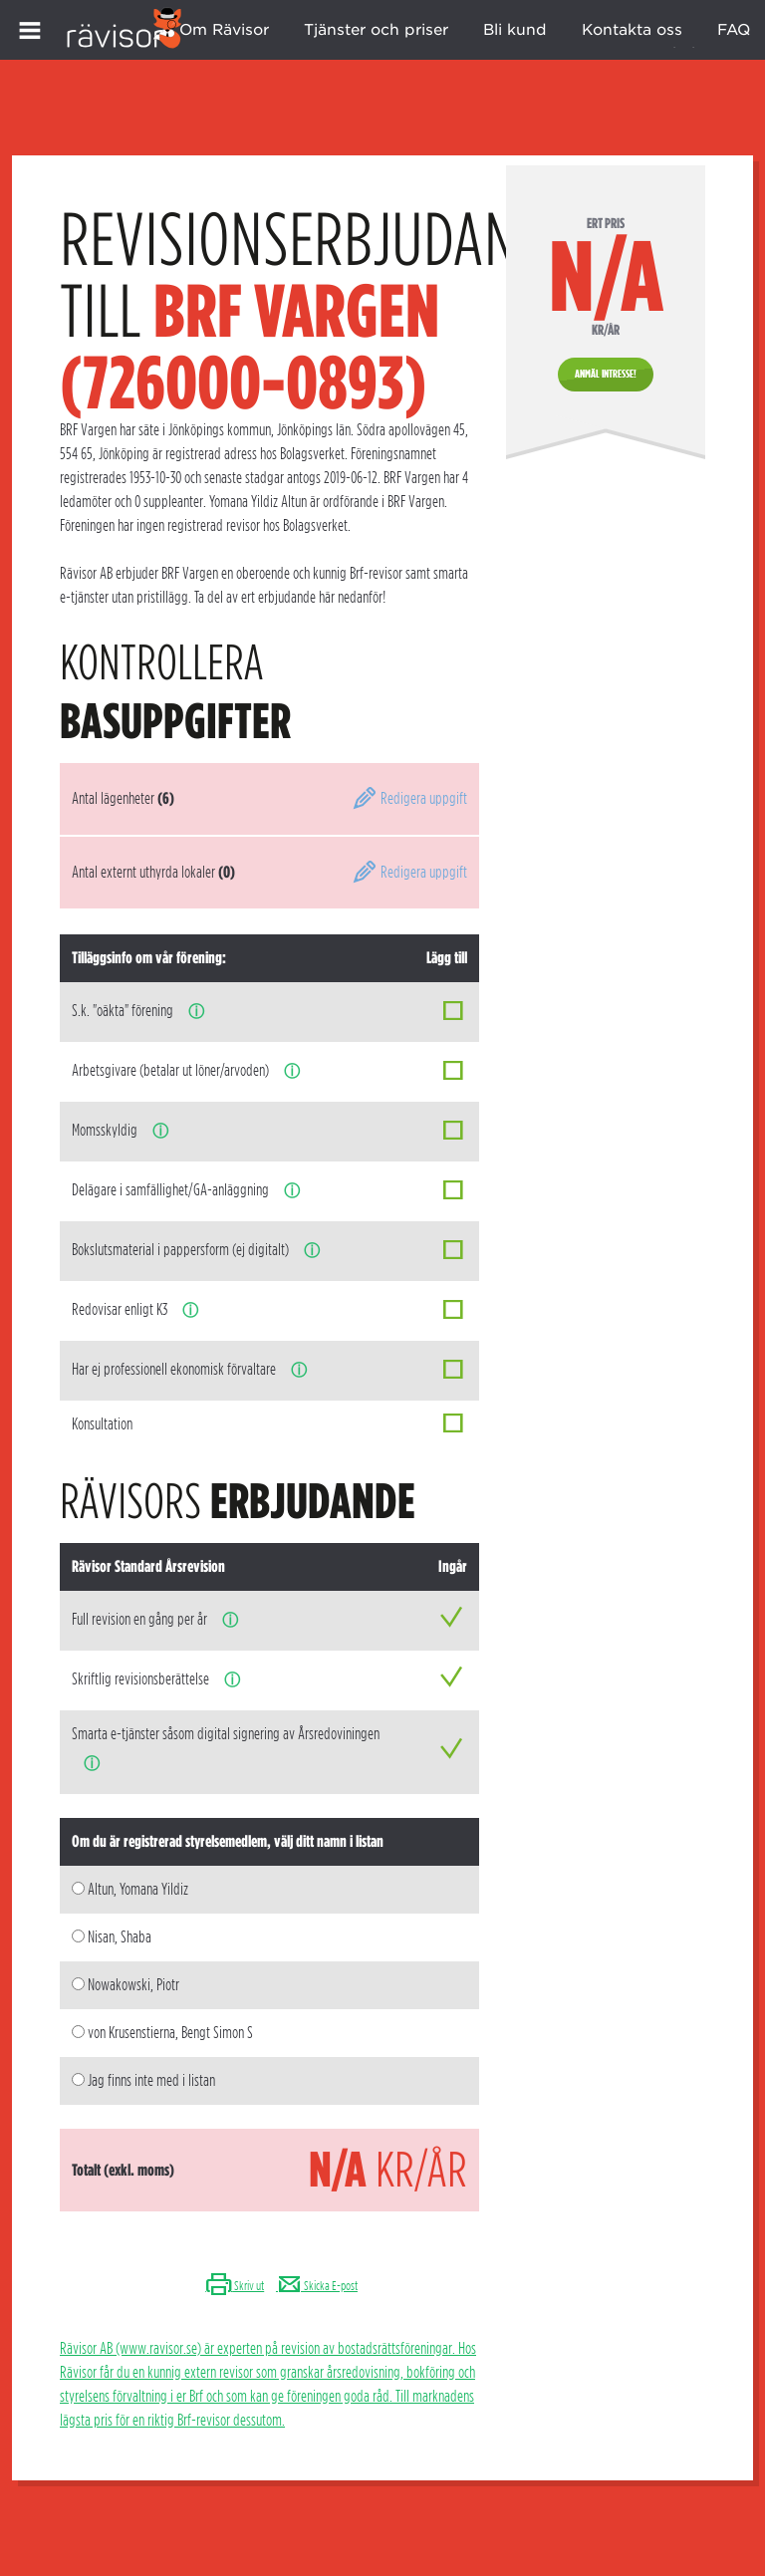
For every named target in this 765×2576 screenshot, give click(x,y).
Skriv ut (234, 2285)
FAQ (733, 30)
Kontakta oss (632, 30)
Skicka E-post (317, 2285)
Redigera (409, 798)
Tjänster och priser (376, 30)
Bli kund (515, 30)
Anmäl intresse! (606, 374)
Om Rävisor (224, 30)
